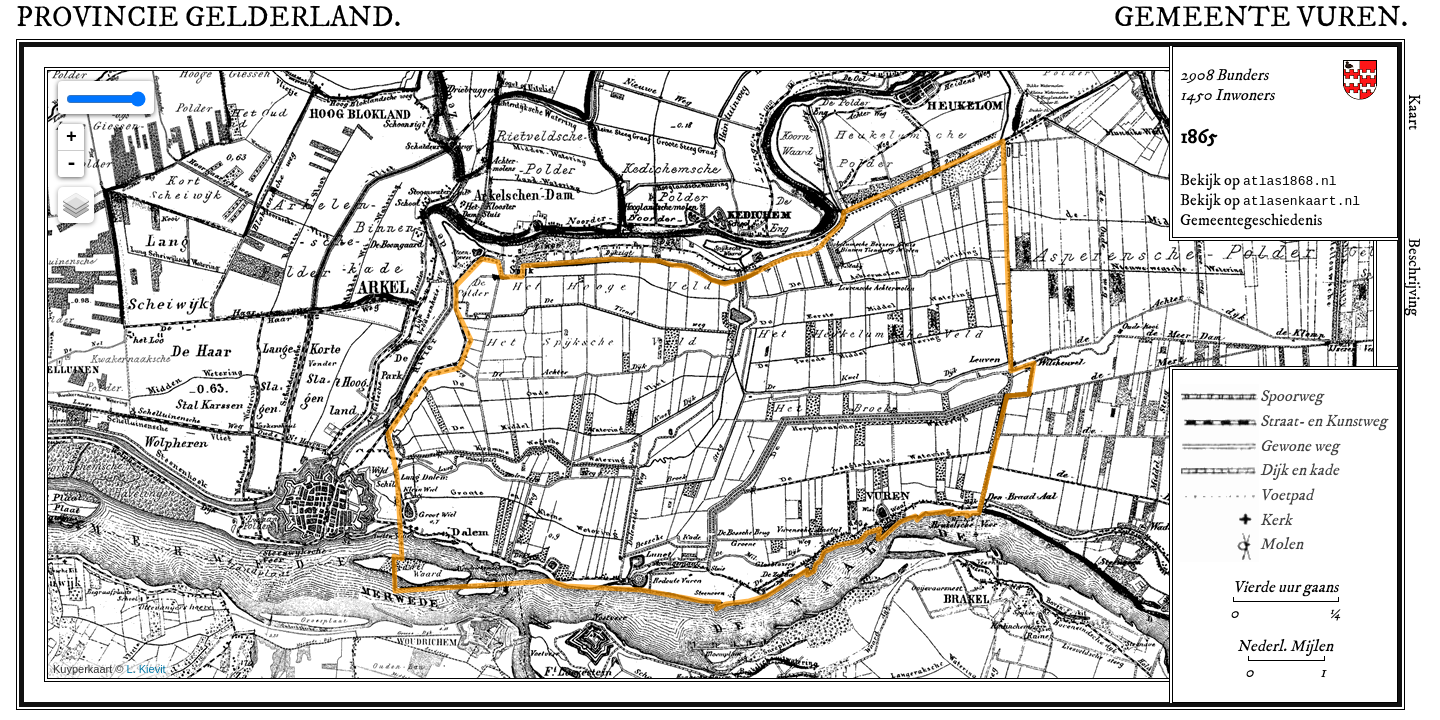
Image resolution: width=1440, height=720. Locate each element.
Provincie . (208, 18)
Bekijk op (1258, 180)
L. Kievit (146, 669)
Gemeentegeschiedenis (1251, 220)
